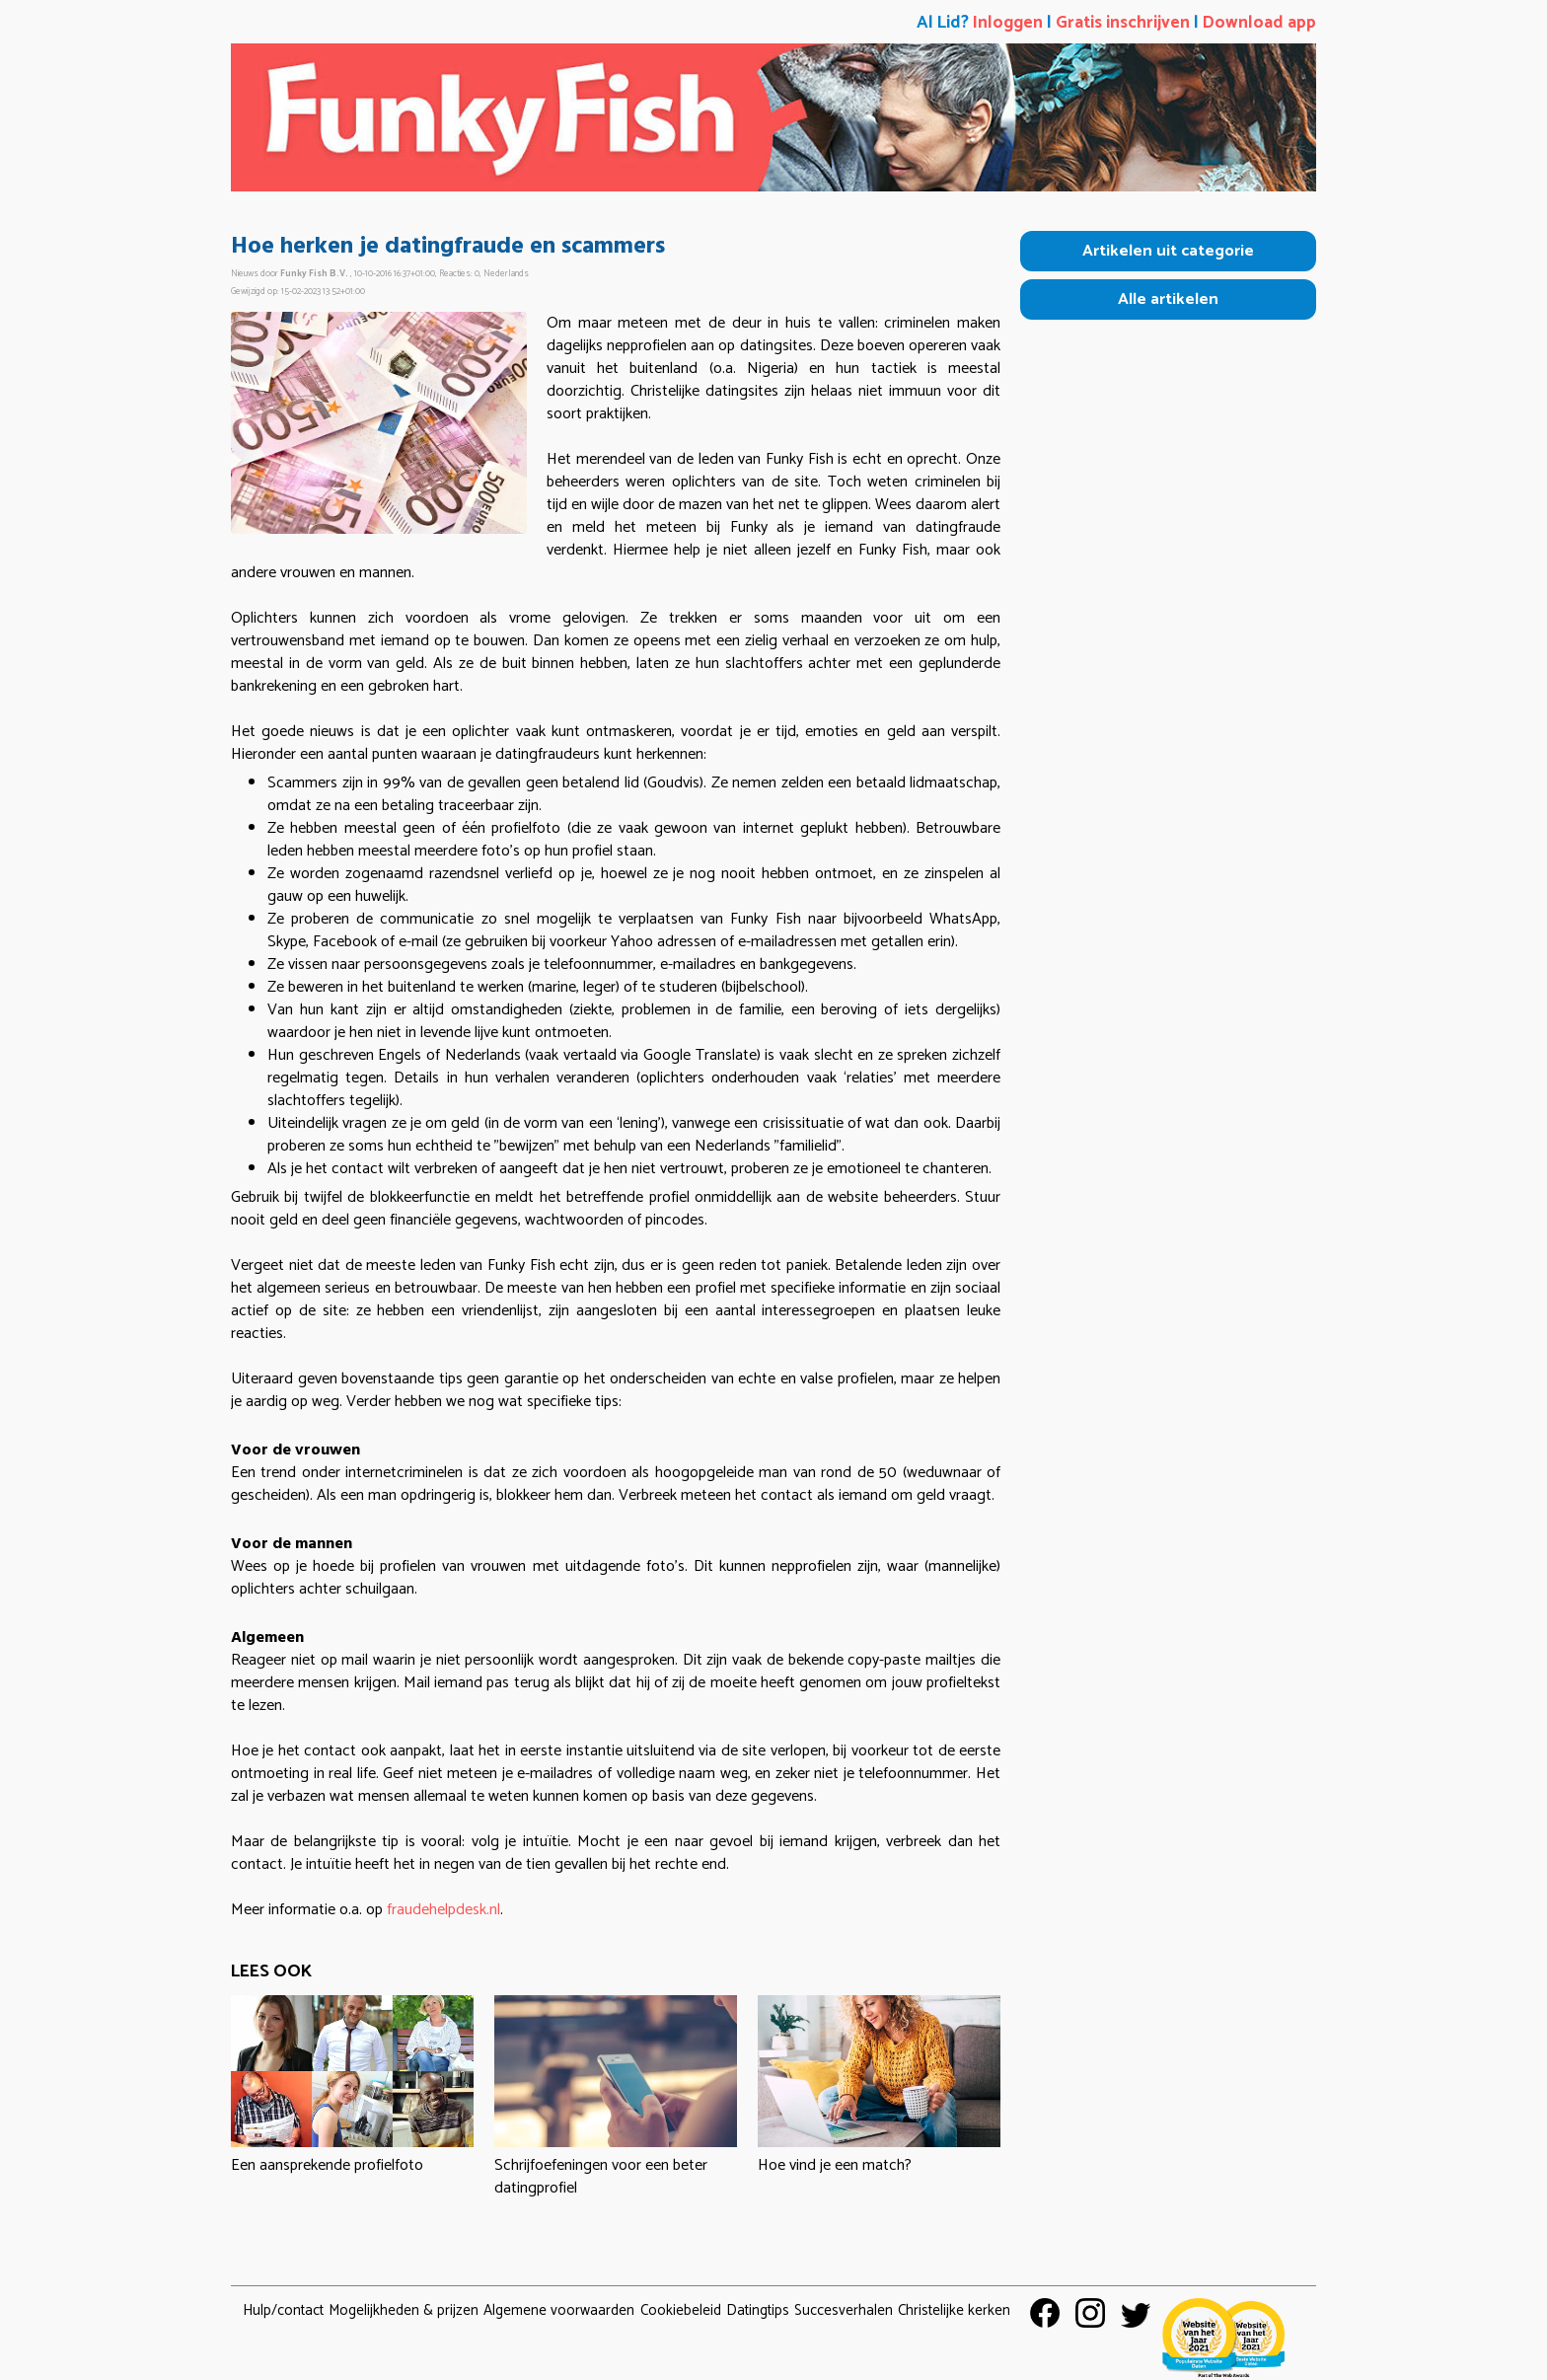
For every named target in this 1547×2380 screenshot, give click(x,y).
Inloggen (1008, 23)
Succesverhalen (843, 2310)
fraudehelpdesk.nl (443, 1910)
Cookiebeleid (680, 2310)
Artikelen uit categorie (1168, 251)
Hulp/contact (283, 2310)
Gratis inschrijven (1123, 23)
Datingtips (757, 2310)
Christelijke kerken (954, 2310)
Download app (1259, 23)
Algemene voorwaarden (558, 2310)
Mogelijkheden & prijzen (404, 2310)
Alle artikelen (1168, 299)
